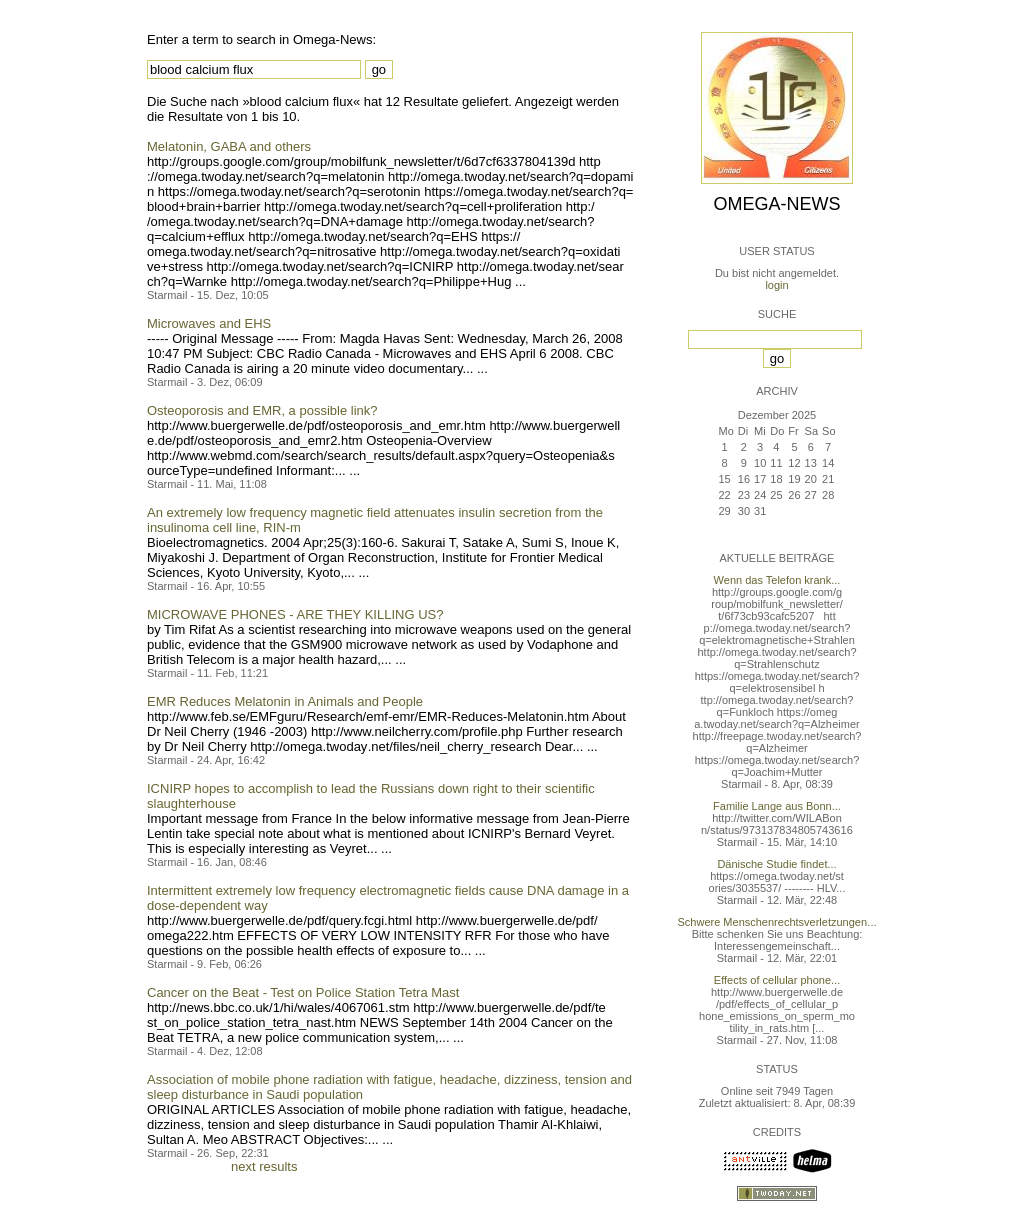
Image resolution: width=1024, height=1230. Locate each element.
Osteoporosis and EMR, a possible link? (262, 410)
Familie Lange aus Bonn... (777, 806)
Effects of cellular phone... (777, 980)
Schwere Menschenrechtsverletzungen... (777, 922)
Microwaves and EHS (209, 323)
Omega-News (776, 204)
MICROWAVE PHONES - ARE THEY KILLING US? (295, 614)
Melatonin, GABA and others (229, 146)
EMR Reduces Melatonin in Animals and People (285, 701)
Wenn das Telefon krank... (777, 580)
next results (264, 1166)
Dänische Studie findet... (776, 864)
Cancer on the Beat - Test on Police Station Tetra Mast (303, 992)
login (776, 285)
